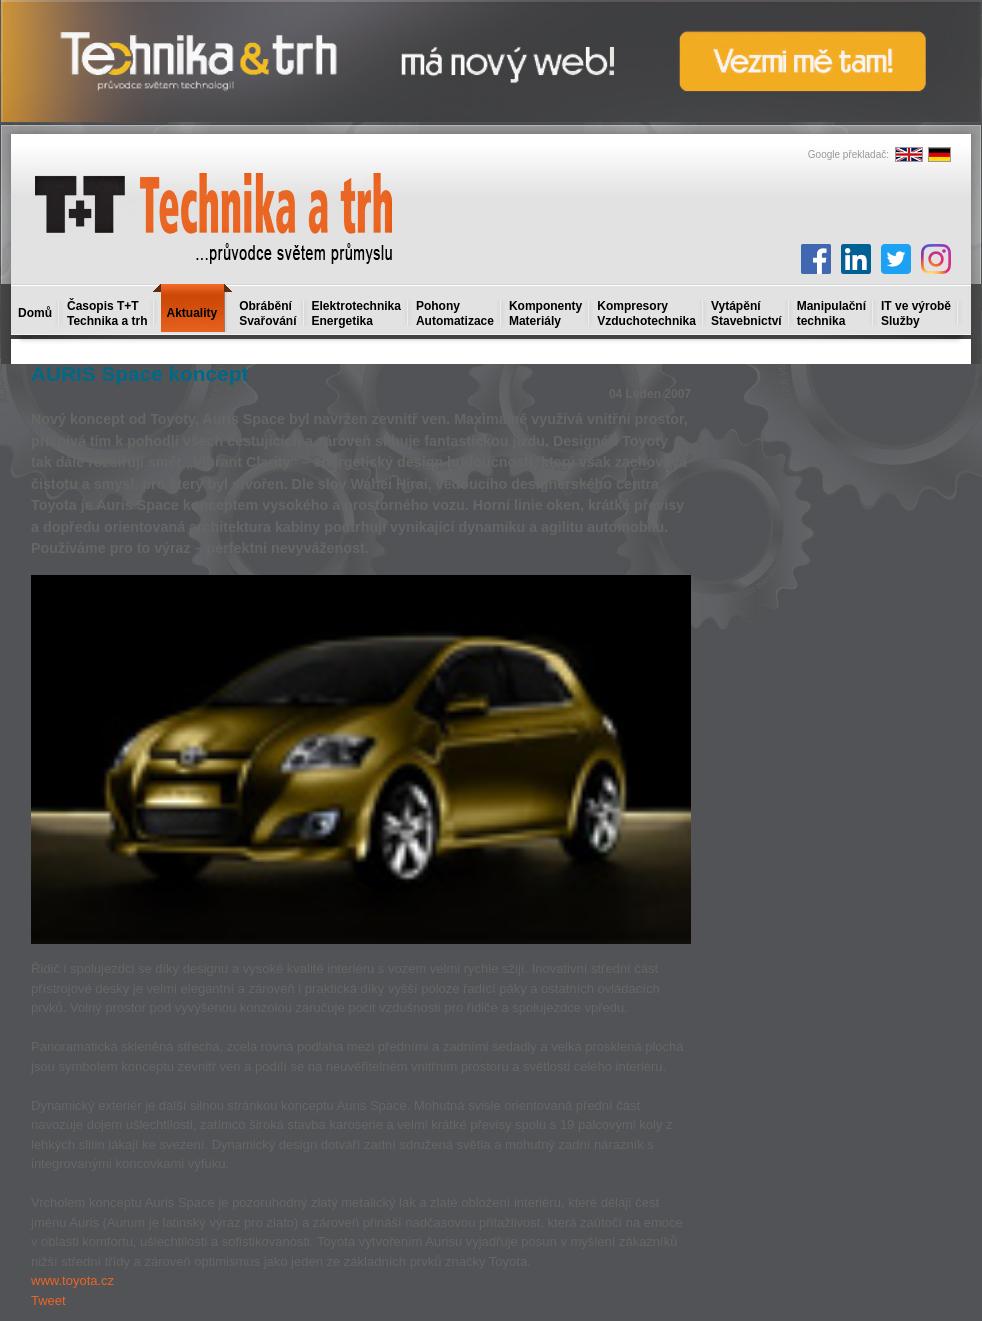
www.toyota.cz (72, 1280)
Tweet (48, 1300)
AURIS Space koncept (139, 373)
